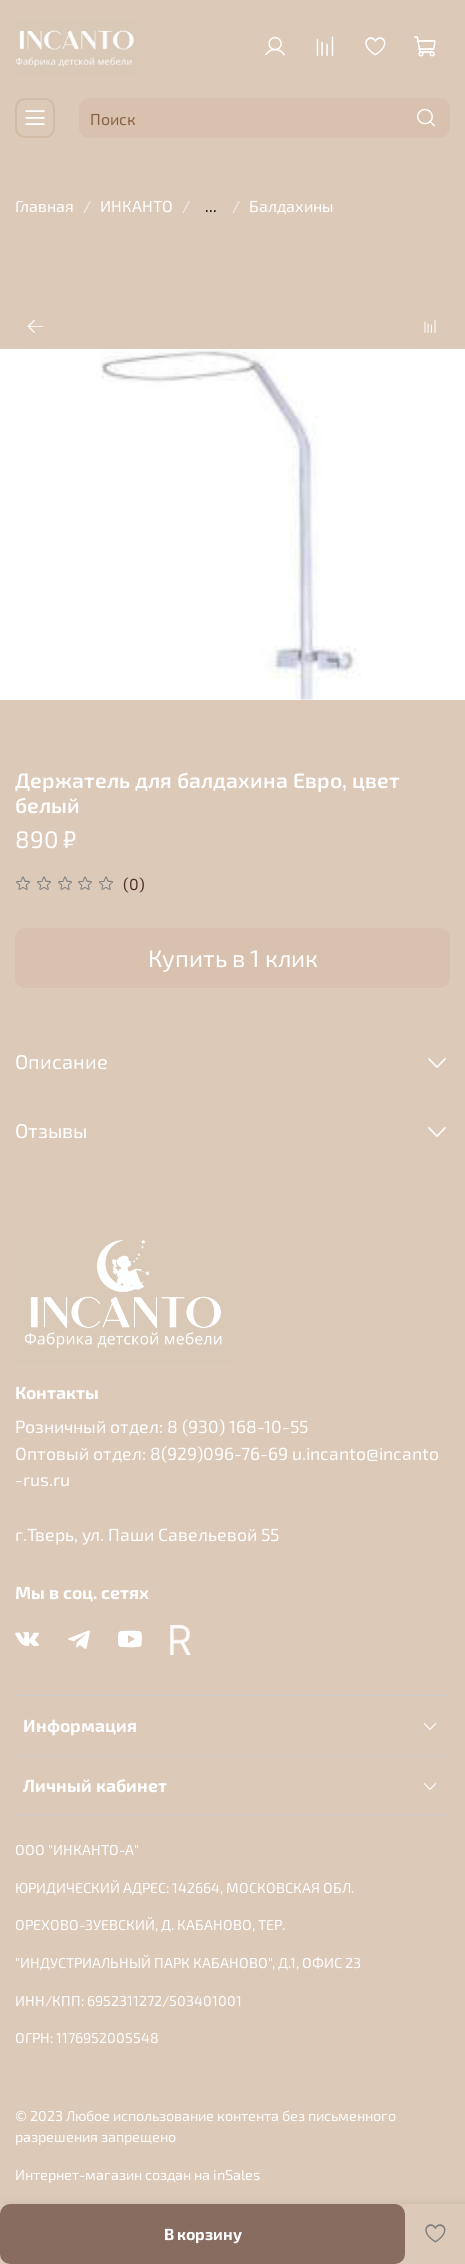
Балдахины (291, 205)
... (211, 206)
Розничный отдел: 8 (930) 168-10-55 (161, 1426)
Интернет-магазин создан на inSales (137, 2174)
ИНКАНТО (136, 205)
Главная (44, 205)
